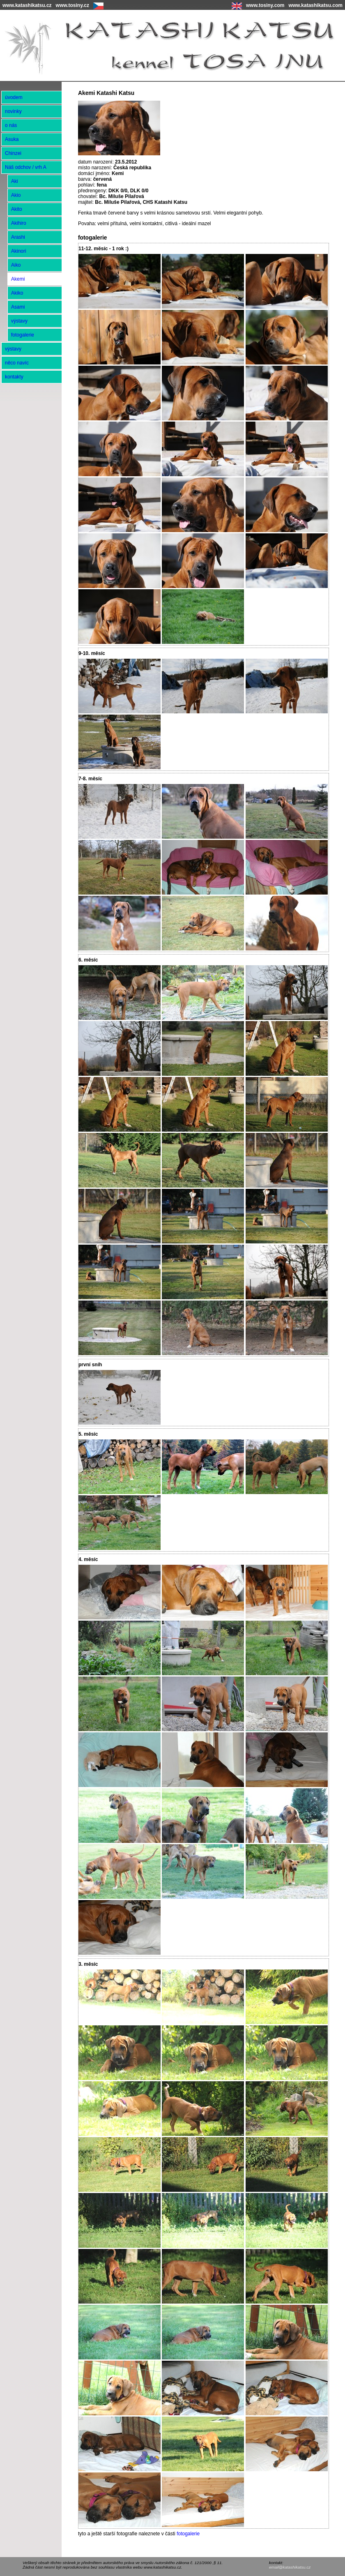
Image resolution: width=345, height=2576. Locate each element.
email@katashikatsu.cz (289, 2567)
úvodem (14, 97)
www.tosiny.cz (72, 5)
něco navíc (17, 363)
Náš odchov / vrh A (25, 167)
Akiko (17, 293)
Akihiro (18, 223)
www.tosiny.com (265, 5)
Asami (18, 307)
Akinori (18, 251)
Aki (14, 181)
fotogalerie (188, 2534)
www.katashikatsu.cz (27, 5)
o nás (11, 125)
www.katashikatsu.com (315, 5)
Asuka (11, 139)
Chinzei (13, 153)
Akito (16, 209)
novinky (13, 111)
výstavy (19, 321)
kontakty (14, 377)
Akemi (18, 279)
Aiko (16, 265)
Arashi (18, 237)
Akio (16, 195)
